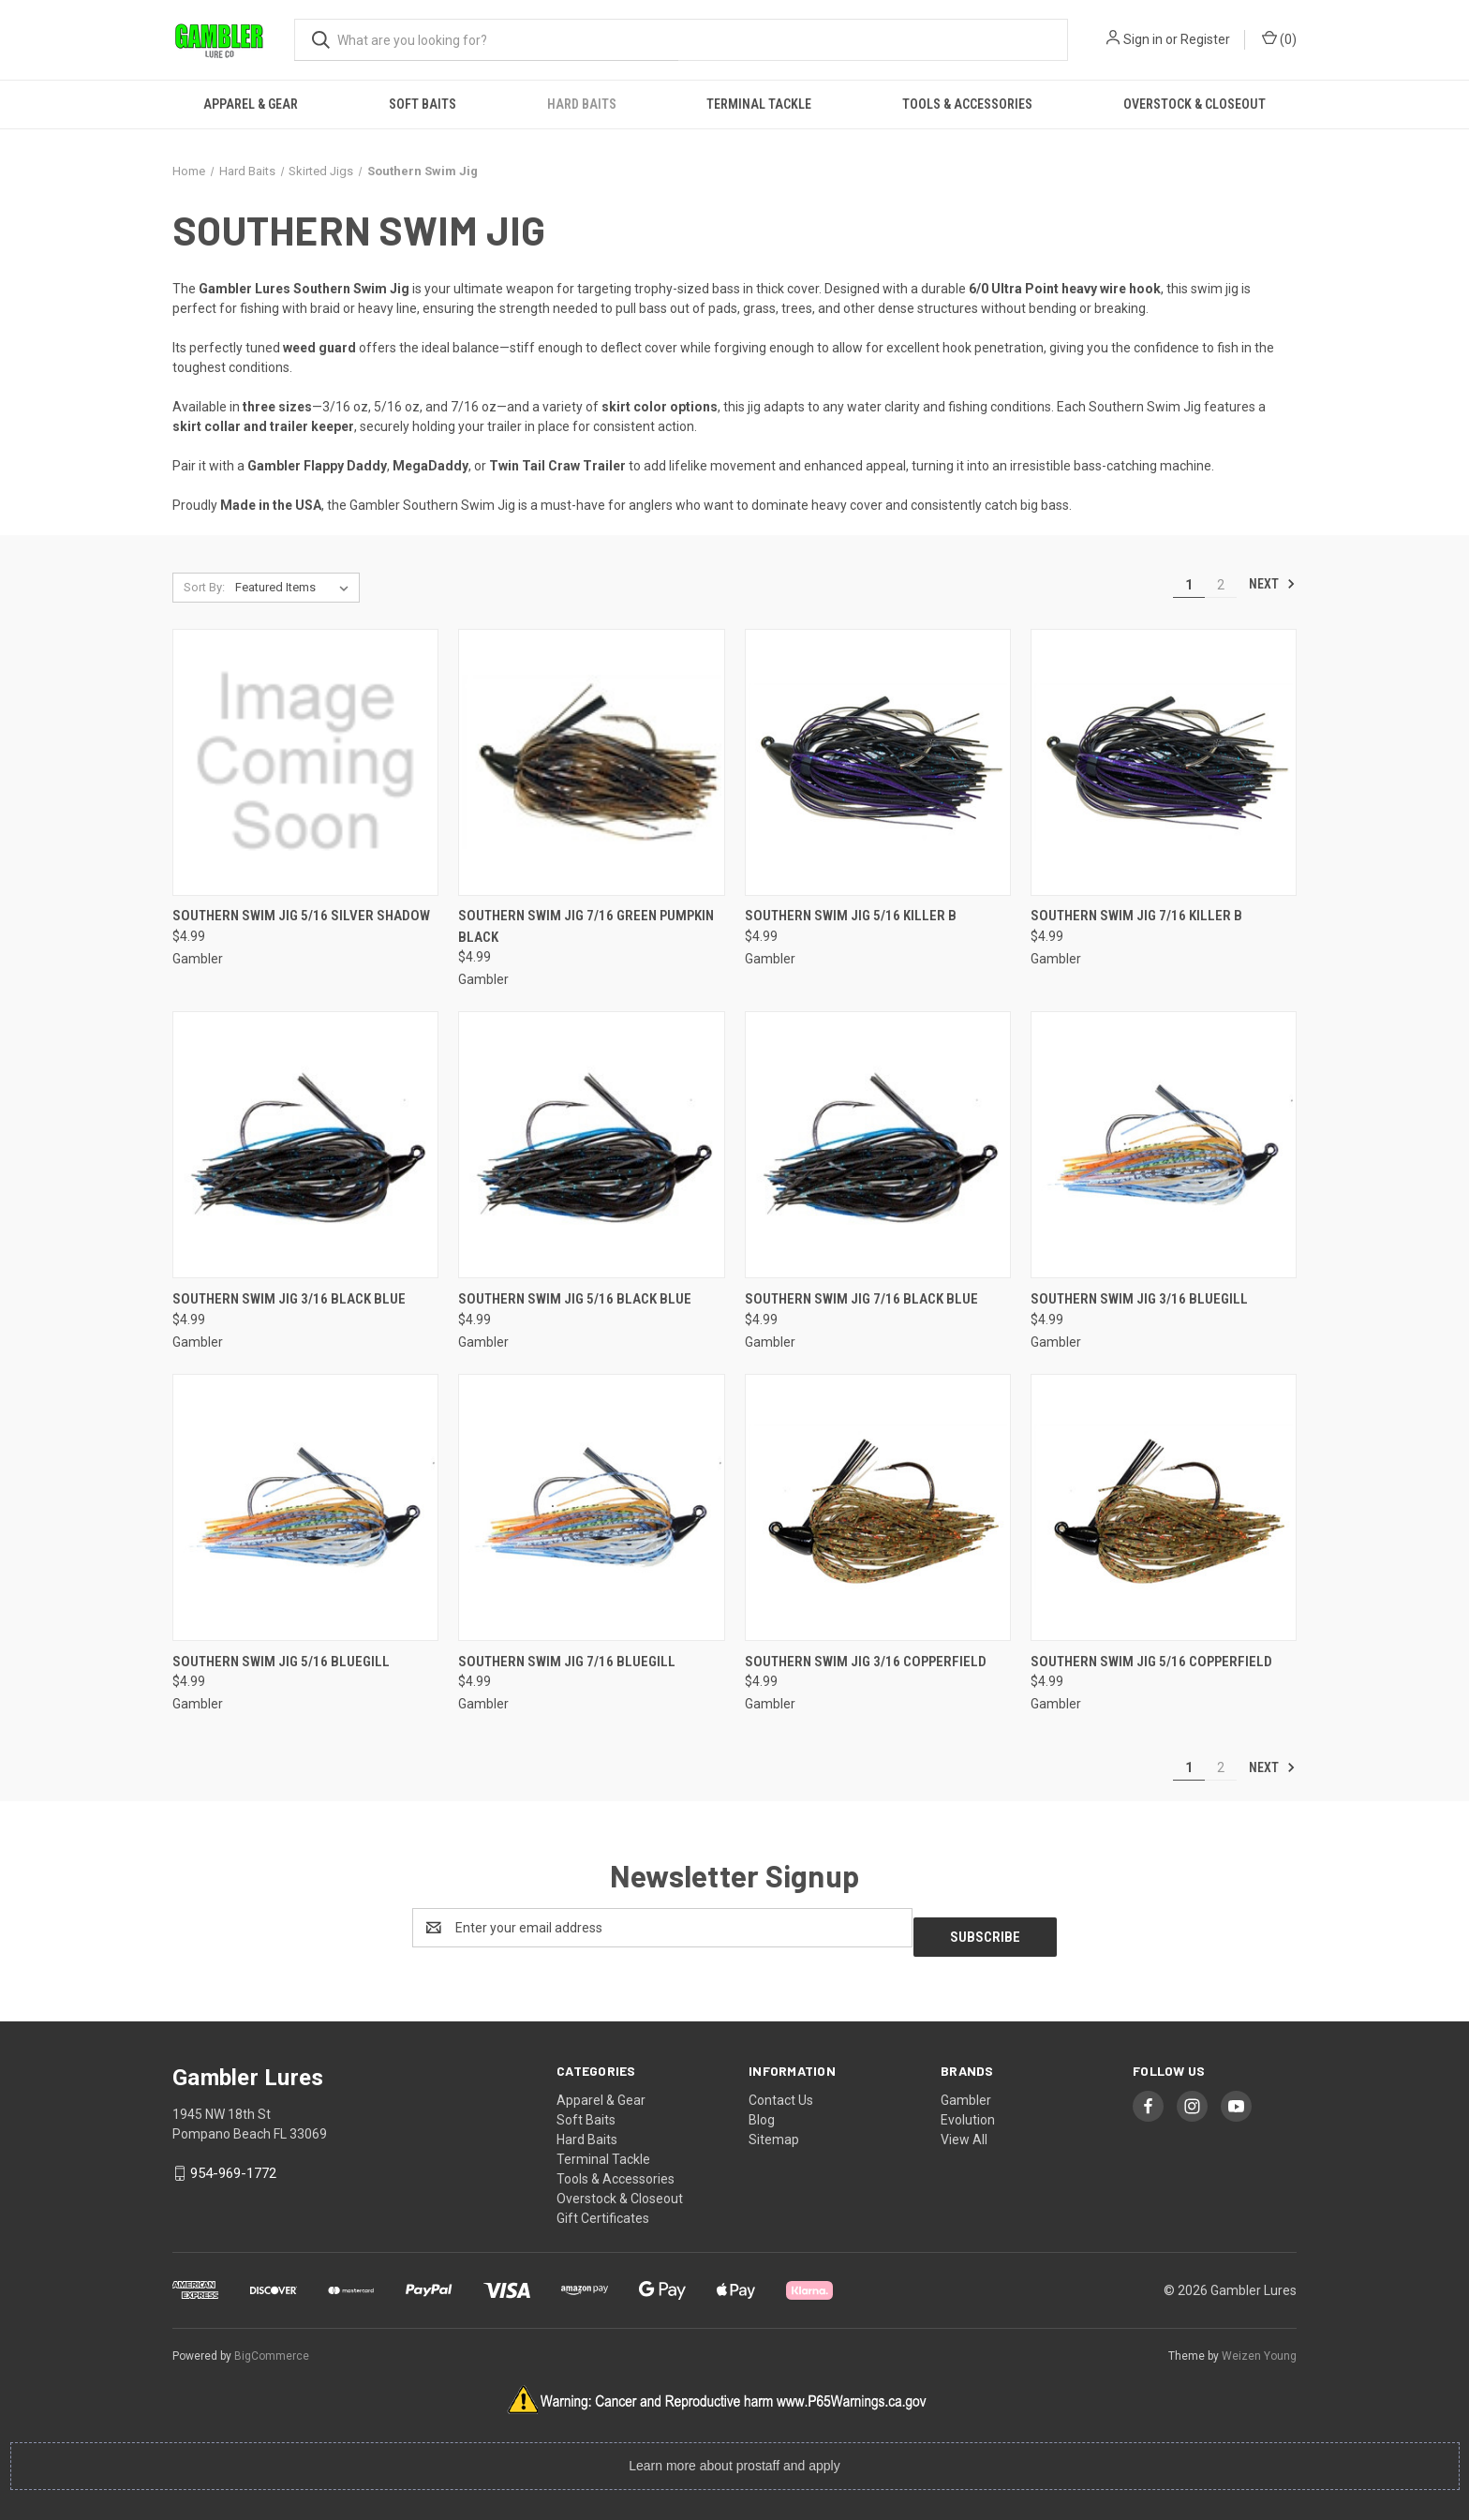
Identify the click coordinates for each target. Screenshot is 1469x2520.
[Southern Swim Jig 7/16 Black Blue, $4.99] (878, 1145)
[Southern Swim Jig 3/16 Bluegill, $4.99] (1163, 1145)
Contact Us (781, 2090)
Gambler (966, 2090)
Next (1272, 583)
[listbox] (295, 588)
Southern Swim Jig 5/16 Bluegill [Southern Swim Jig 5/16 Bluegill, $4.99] (281, 1661)
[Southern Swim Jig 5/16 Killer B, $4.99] (878, 762)
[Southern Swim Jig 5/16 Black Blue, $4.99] (591, 1145)
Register (1205, 39)
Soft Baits (422, 104)
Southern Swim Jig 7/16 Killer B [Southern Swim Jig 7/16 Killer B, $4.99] (1136, 915)
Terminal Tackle (758, 104)
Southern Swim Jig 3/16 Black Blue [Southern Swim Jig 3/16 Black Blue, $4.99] (289, 1298)
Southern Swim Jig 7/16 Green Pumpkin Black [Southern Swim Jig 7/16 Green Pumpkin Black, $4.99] (586, 926)
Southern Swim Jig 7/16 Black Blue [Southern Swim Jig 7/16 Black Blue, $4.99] (861, 1298)
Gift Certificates (602, 2208)
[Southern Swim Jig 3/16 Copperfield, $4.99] (878, 1507)
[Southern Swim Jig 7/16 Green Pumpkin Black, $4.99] (591, 762)
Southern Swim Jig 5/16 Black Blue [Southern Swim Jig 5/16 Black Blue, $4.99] (574, 1298)
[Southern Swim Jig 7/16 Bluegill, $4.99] (591, 1507)
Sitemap (774, 2130)
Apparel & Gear (250, 104)
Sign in (1143, 39)
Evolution (968, 2110)
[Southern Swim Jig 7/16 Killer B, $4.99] (1163, 762)
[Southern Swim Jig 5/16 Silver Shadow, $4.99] (305, 762)
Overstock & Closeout (1194, 104)
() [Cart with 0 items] (1279, 38)
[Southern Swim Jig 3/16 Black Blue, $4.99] (305, 1145)
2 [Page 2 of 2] (1220, 584)
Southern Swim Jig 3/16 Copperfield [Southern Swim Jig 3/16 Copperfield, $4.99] (866, 1661)
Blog (762, 2110)
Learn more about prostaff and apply (734, 2456)
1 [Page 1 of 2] (1189, 584)
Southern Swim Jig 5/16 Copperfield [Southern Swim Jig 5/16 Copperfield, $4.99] (1151, 1661)
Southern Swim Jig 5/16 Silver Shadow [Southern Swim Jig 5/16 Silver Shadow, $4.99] (301, 915)
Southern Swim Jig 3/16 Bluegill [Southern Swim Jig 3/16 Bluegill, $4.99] (1139, 1298)
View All (964, 2130)
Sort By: (204, 587)
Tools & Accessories (967, 104)
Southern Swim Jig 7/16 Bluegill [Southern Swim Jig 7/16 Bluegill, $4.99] (566, 1661)
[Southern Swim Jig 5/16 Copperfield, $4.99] (1163, 1507)
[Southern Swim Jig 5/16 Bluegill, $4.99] (305, 1507)
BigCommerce (271, 2346)
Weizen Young (1259, 2346)
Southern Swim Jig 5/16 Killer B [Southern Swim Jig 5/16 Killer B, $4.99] (851, 915)
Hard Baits (581, 104)
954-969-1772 (233, 2163)
